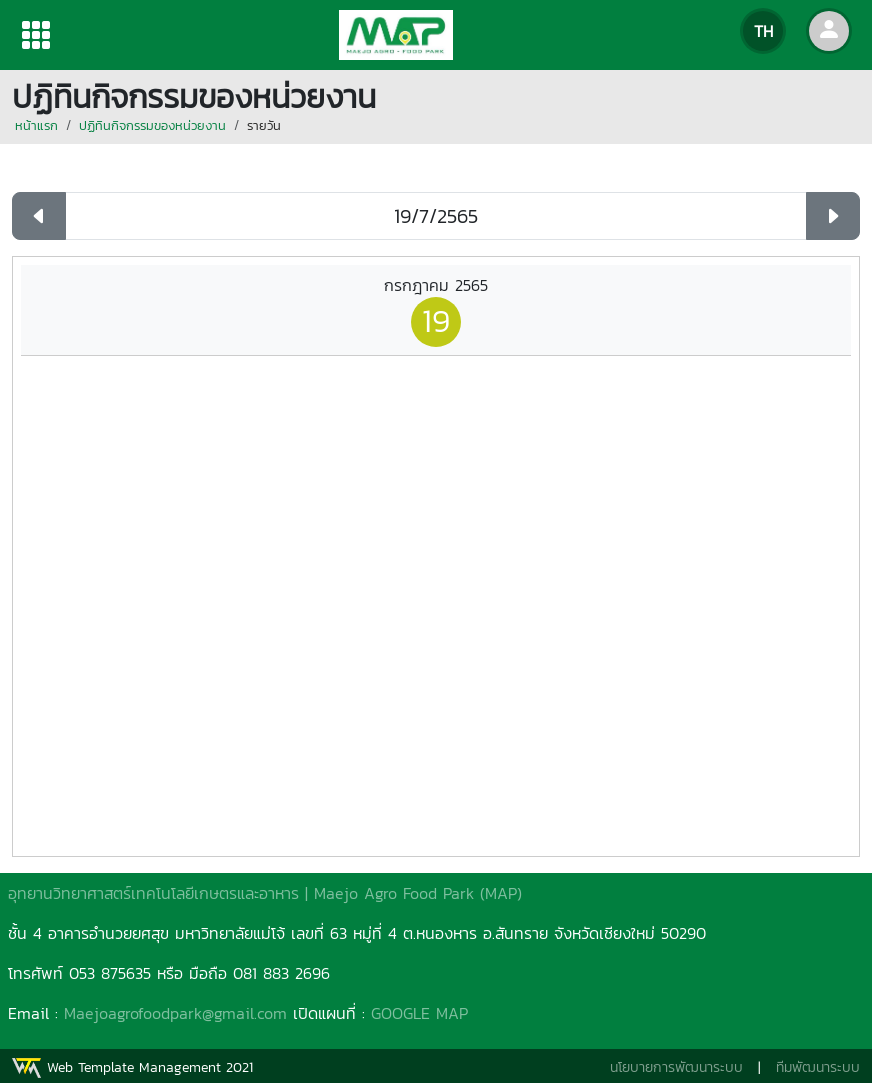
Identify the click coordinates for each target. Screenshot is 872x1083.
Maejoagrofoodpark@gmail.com (175, 1013)
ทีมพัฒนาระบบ (818, 1067)
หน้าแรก (36, 125)
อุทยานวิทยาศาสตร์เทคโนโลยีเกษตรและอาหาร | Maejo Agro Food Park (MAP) (265, 893)
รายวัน (264, 125)
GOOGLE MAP (419, 1013)
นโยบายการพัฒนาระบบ (676, 1067)
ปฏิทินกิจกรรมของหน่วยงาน (152, 125)
